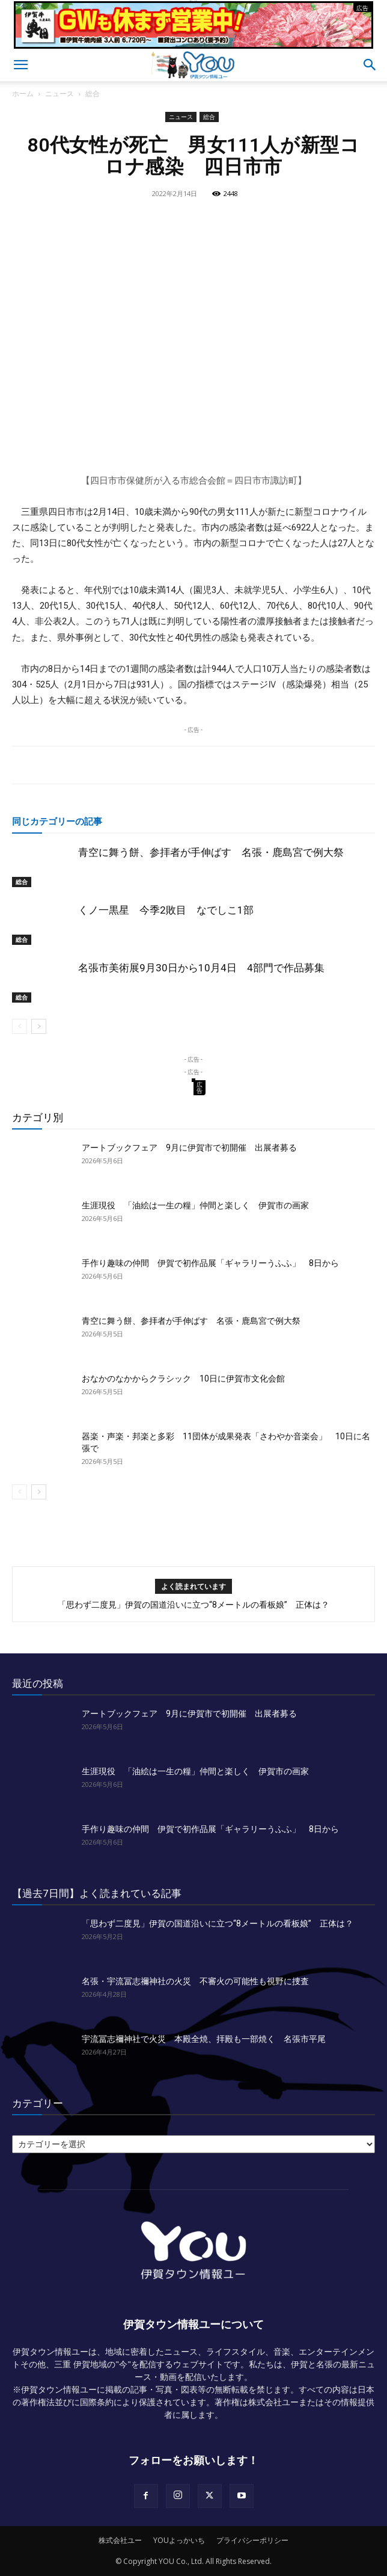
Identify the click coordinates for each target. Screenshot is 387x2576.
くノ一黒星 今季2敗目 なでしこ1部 (166, 910)
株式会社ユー (120, 2540)
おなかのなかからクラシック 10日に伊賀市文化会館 (183, 1378)
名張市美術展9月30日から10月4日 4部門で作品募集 (201, 968)
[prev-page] (19, 1026)
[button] (20, 65)
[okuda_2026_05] (193, 43)
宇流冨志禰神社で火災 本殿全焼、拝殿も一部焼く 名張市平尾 (204, 2039)
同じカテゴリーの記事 (57, 821)
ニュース (59, 93)
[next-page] (38, 1026)
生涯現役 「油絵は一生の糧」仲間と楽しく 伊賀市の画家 (195, 1205)
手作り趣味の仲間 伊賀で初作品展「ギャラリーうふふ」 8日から (210, 1263)
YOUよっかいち (179, 2540)
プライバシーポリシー (252, 2540)
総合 (92, 93)
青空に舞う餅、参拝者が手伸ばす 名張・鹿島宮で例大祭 (211, 852)
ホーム (23, 93)
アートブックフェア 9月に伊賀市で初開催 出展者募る (189, 1147)
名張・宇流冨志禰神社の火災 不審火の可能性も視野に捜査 (195, 1981)
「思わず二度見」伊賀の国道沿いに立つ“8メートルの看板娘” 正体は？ (193, 1604)
